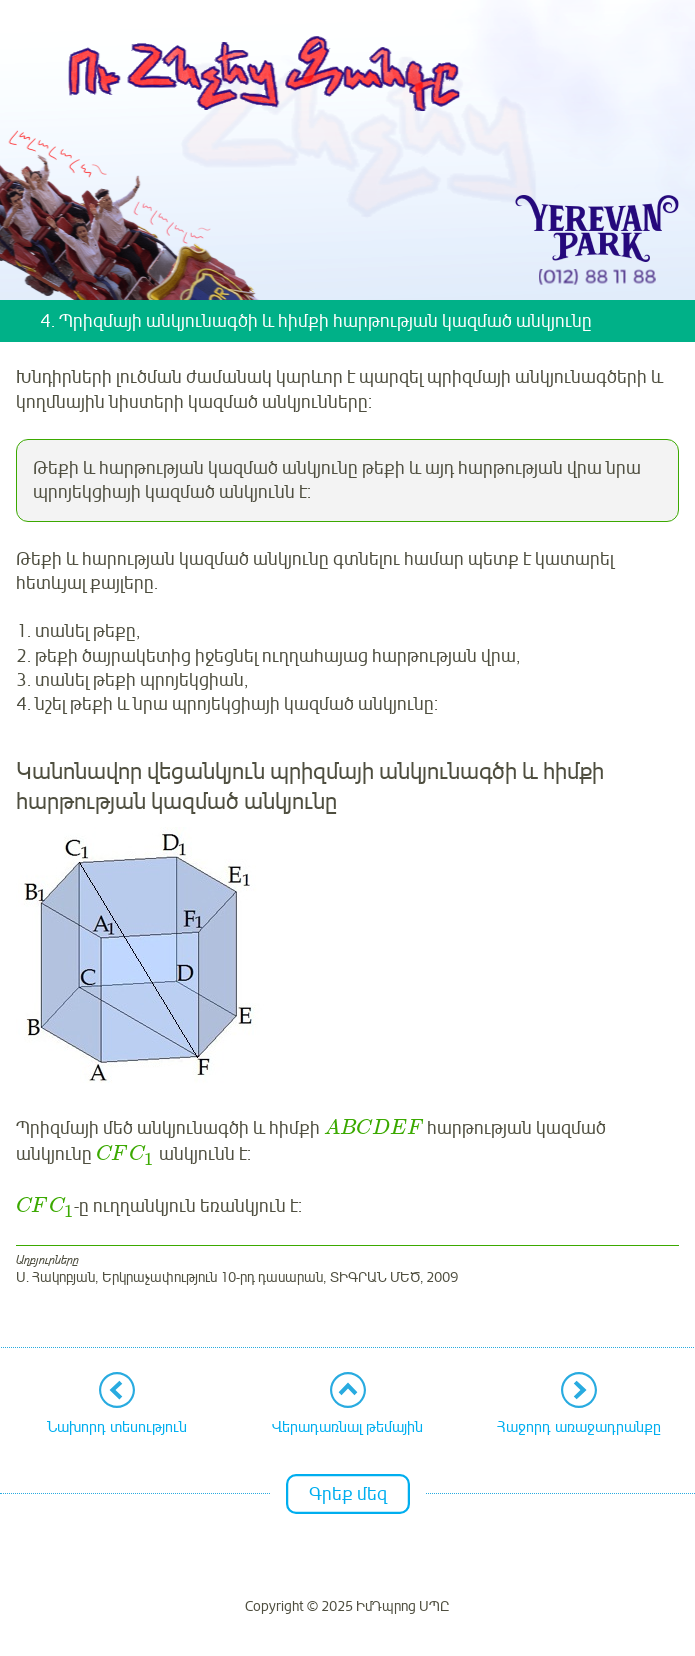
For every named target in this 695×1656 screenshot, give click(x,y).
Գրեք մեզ (348, 1494)
